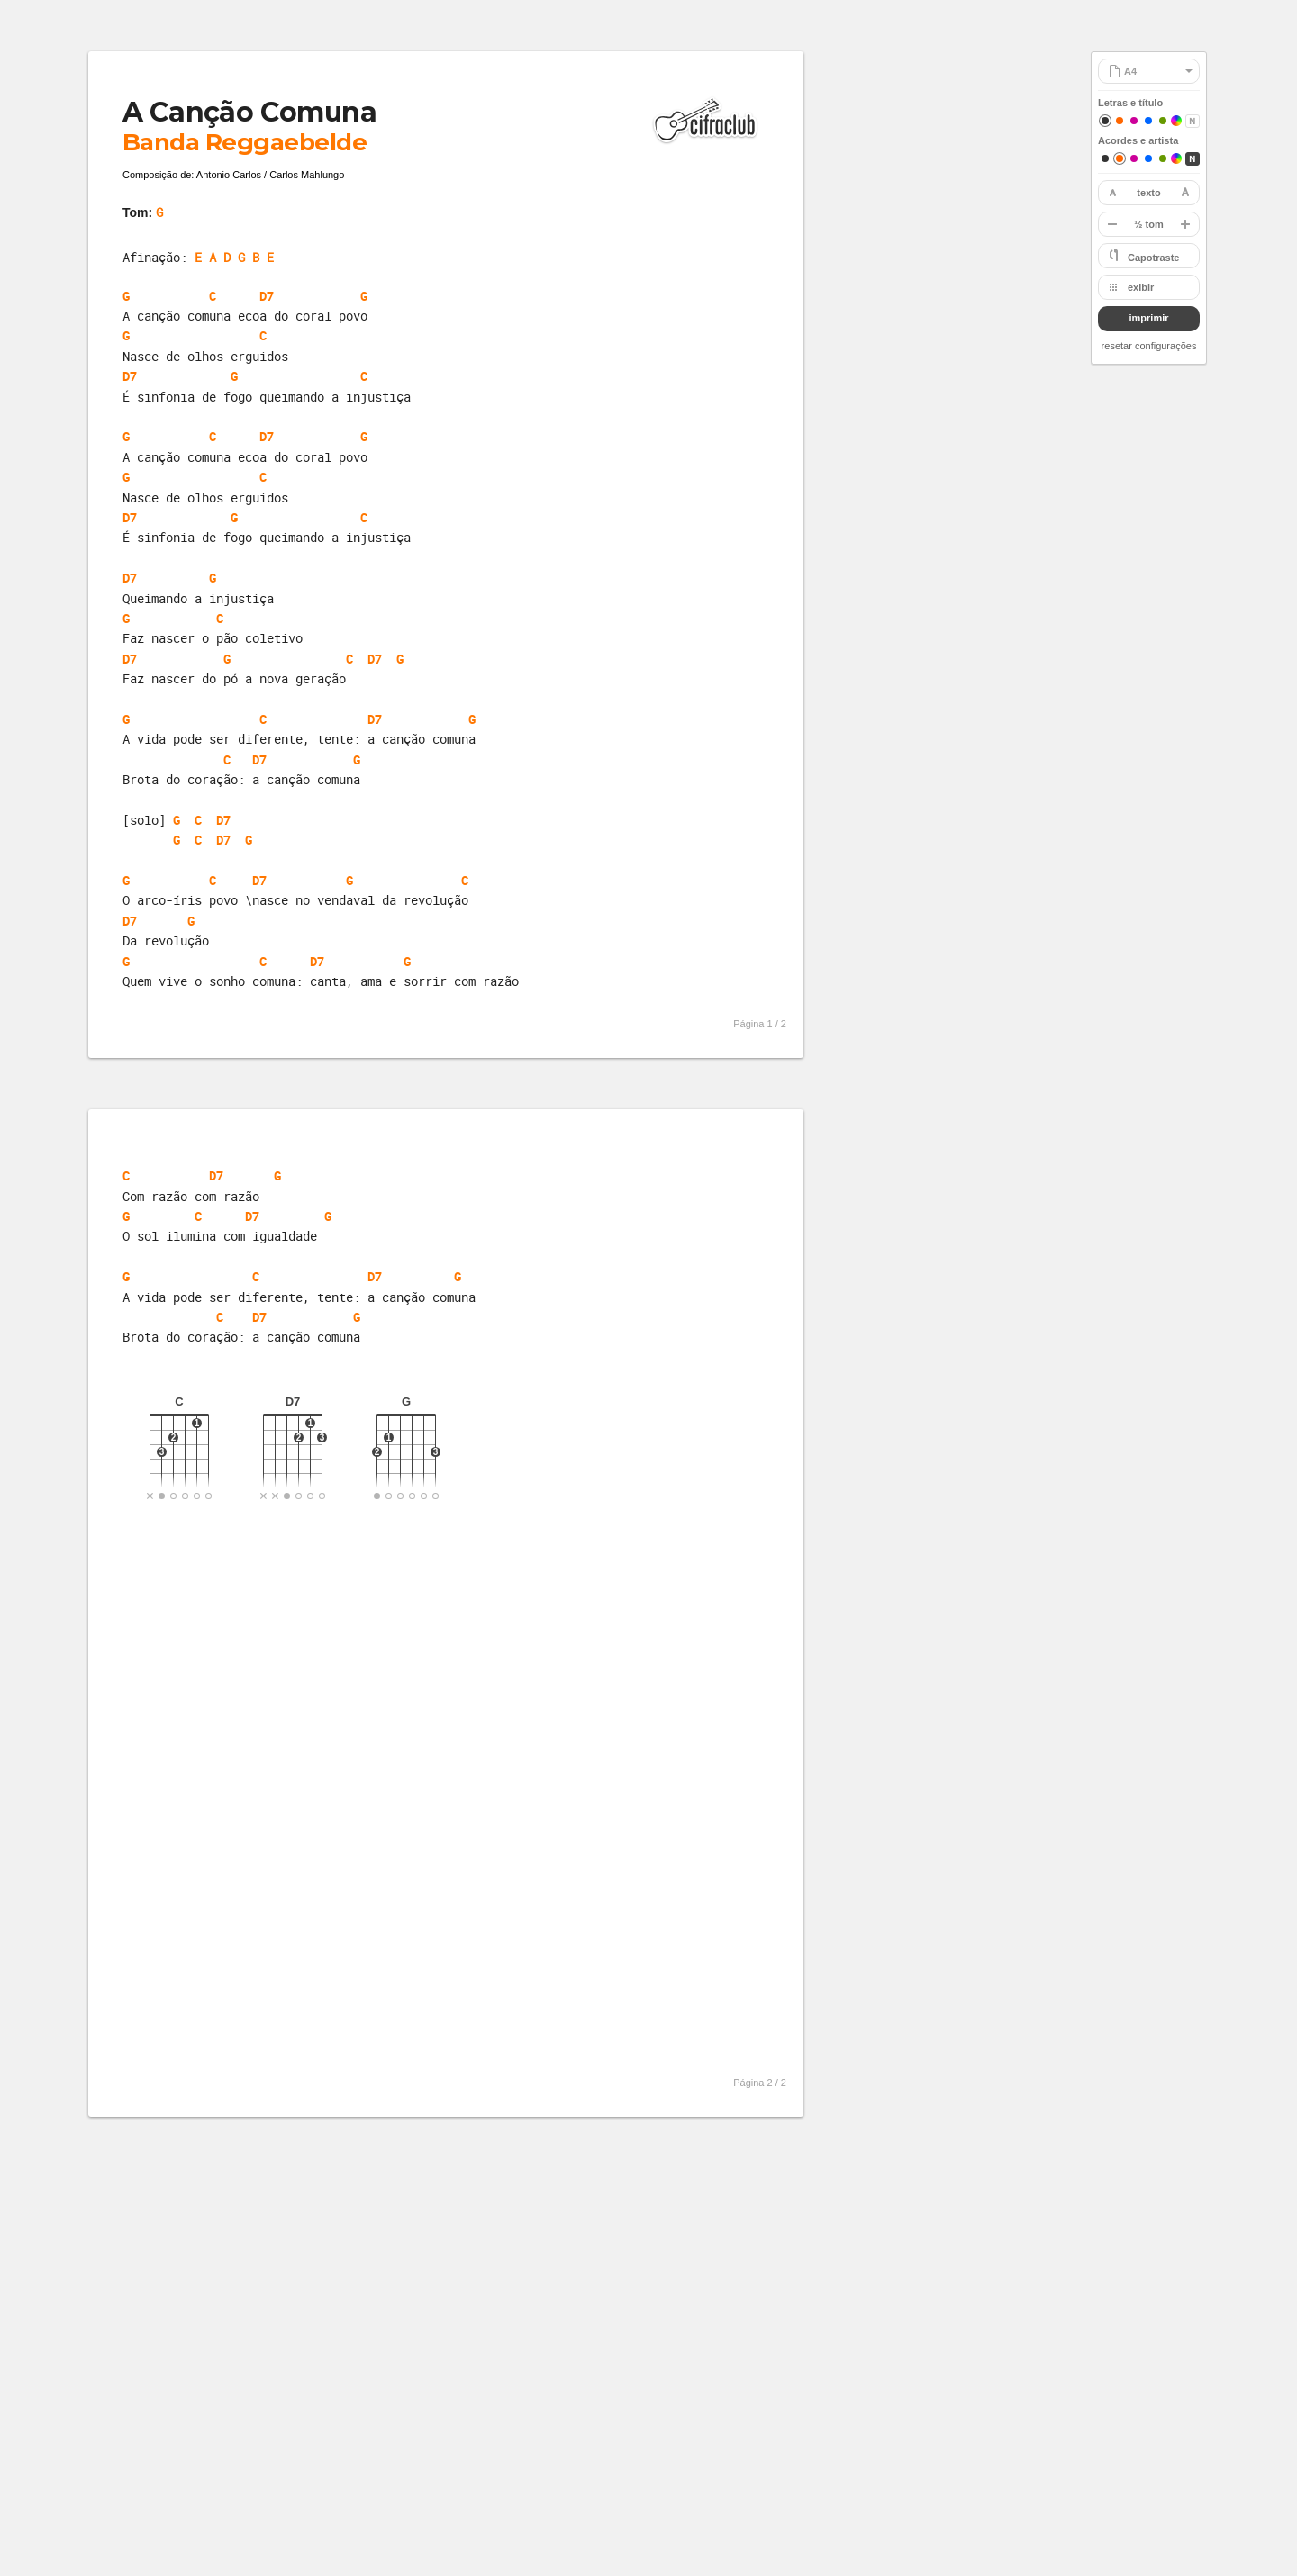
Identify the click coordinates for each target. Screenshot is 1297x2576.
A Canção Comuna (249, 112)
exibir (1141, 287)
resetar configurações (1149, 345)
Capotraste (1153, 257)
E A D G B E (234, 257)
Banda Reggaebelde (244, 142)
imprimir (1148, 317)
